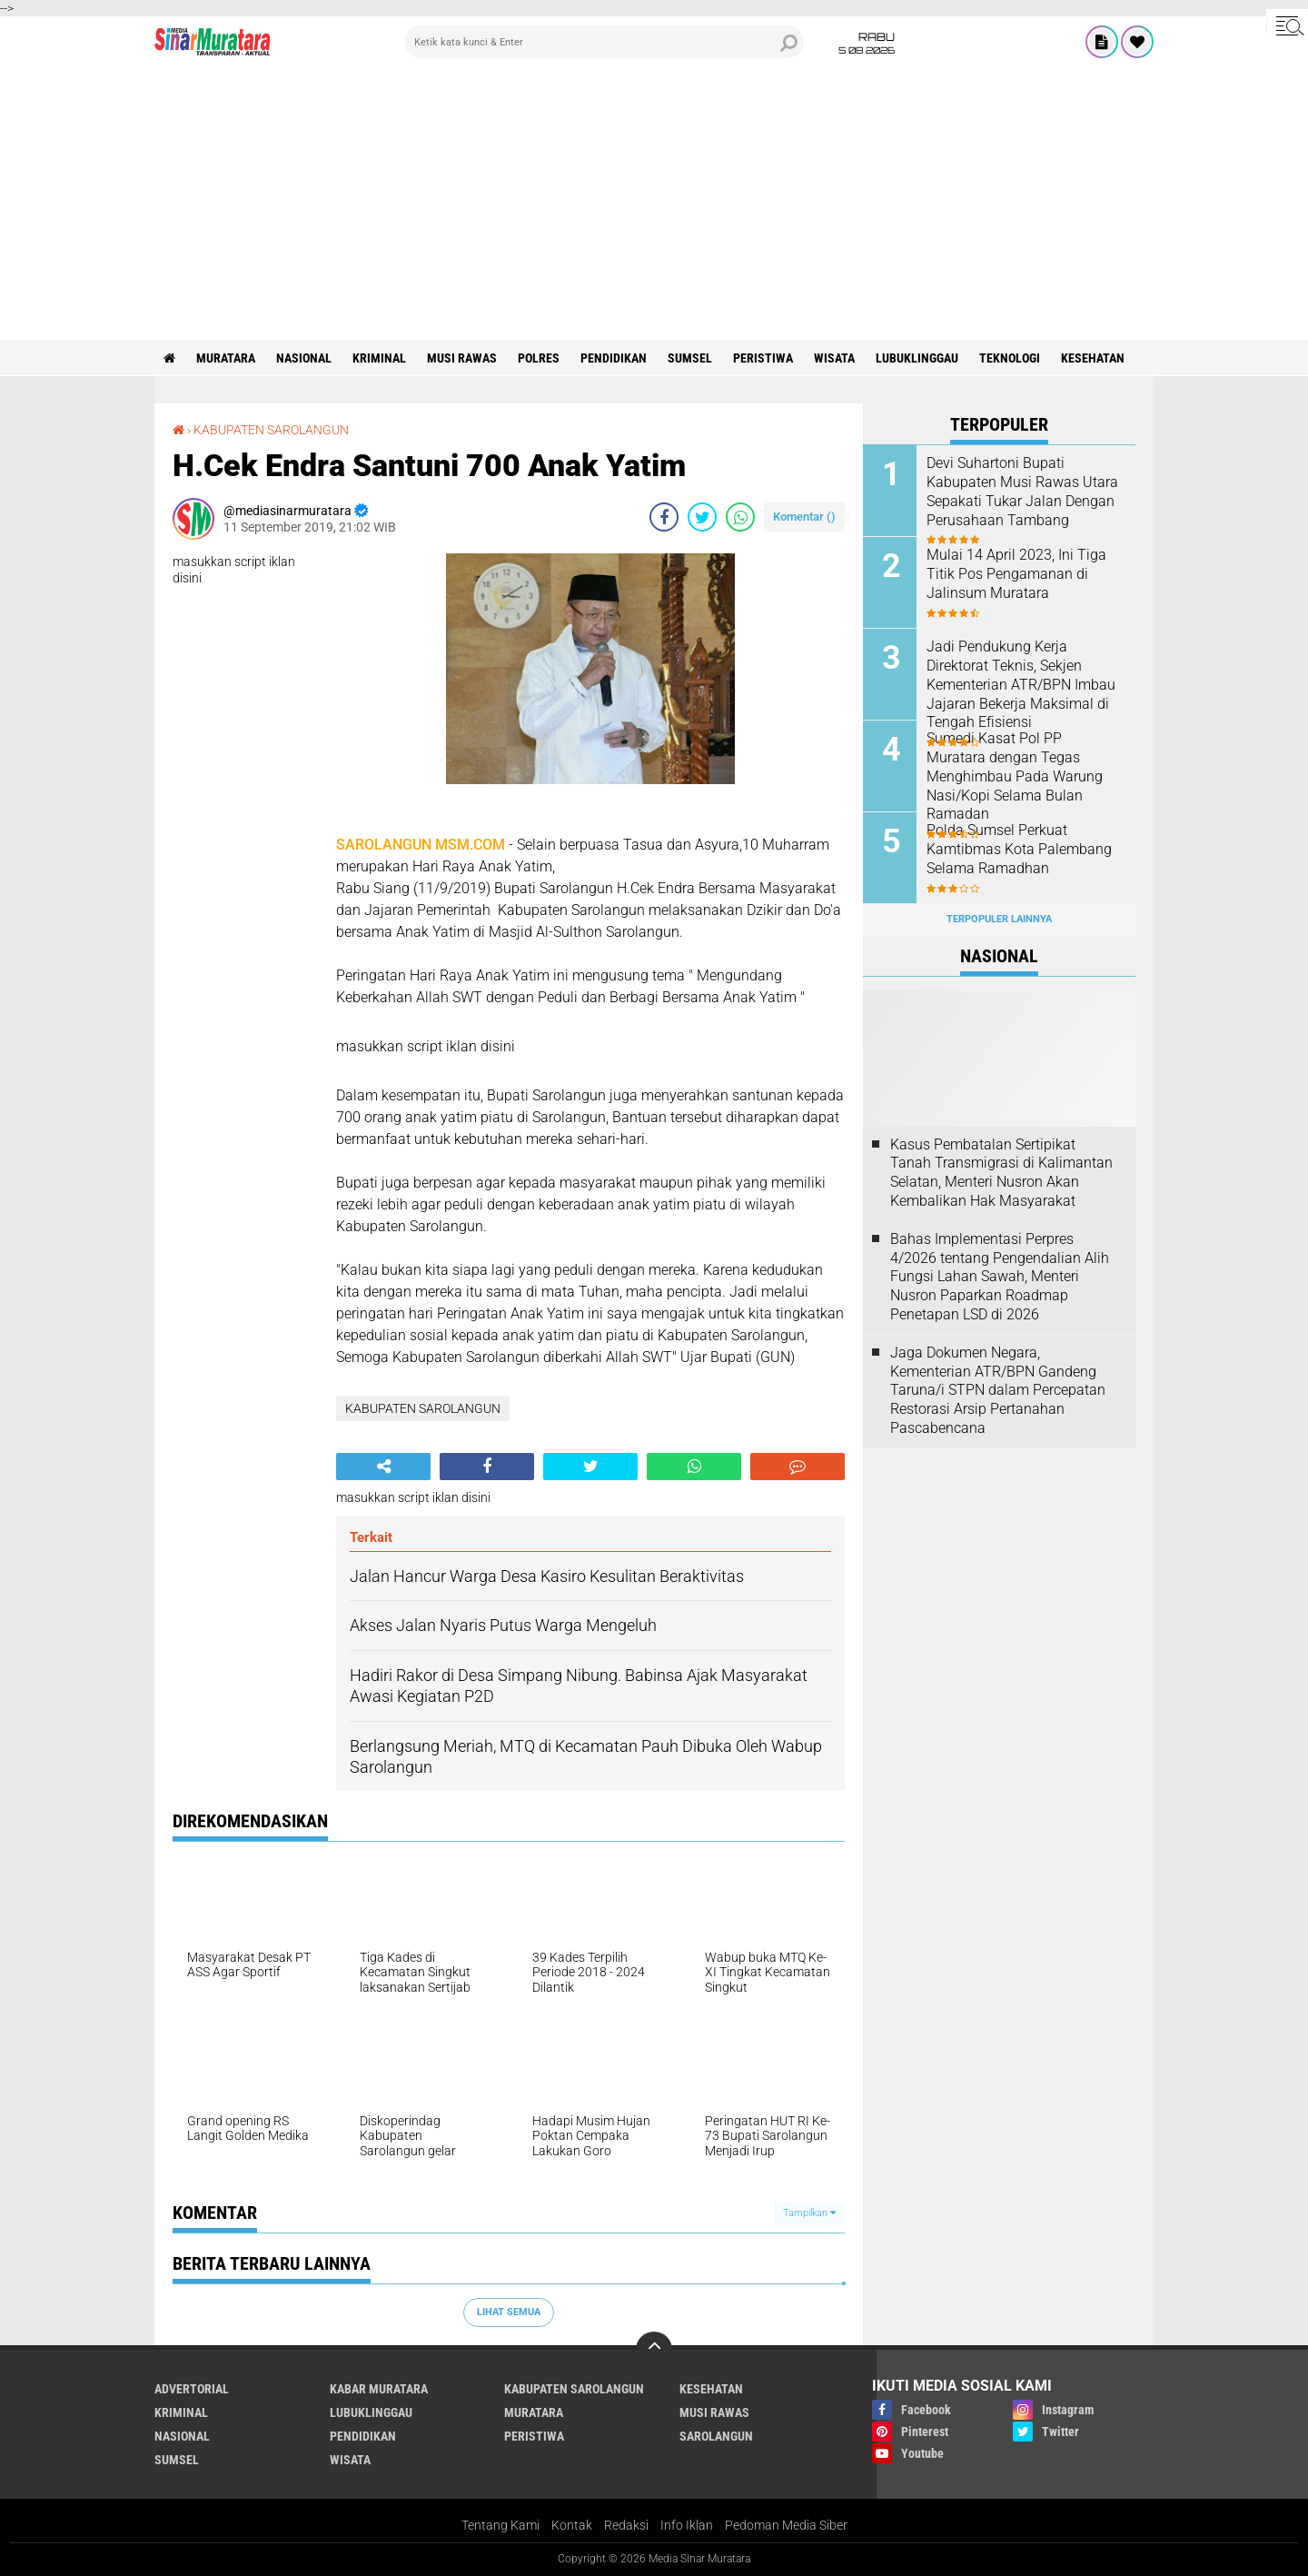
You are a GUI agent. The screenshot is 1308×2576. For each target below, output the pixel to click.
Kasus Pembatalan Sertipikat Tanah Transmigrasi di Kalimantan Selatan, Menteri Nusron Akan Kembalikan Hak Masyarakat (1001, 1172)
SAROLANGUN (716, 2436)
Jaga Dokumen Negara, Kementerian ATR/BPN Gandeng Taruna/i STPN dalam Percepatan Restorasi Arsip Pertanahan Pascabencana (997, 1390)
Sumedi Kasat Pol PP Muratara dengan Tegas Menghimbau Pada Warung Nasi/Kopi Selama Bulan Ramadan (1014, 776)
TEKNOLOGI (1009, 358)
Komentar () (804, 516)
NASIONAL (304, 358)
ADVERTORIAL (191, 2389)
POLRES (539, 358)
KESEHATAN (1093, 358)
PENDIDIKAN (613, 358)
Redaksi (626, 2525)
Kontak (571, 2525)
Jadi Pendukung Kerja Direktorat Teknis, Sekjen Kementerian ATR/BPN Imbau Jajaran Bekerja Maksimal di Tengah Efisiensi (1020, 684)
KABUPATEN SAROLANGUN (271, 430)
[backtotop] (654, 2350)
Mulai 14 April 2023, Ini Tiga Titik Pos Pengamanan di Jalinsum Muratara (1016, 574)
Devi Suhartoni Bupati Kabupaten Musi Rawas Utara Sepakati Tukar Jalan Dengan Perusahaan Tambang (1022, 491)
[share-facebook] (664, 517)
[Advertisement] (654, 203)
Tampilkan (809, 2213)
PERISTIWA (763, 358)
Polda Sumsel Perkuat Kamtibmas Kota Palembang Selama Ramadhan (1019, 849)
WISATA (834, 358)
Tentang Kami (500, 2525)
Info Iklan (686, 2525)
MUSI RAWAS (462, 358)
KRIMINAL (379, 358)
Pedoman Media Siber (786, 2525)
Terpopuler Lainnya (999, 919)
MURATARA (225, 358)
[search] (604, 41)
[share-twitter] (702, 517)
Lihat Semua (508, 2312)
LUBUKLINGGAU (917, 358)
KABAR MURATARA (379, 2389)
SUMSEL (690, 358)
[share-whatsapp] (740, 517)
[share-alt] (383, 1466)
